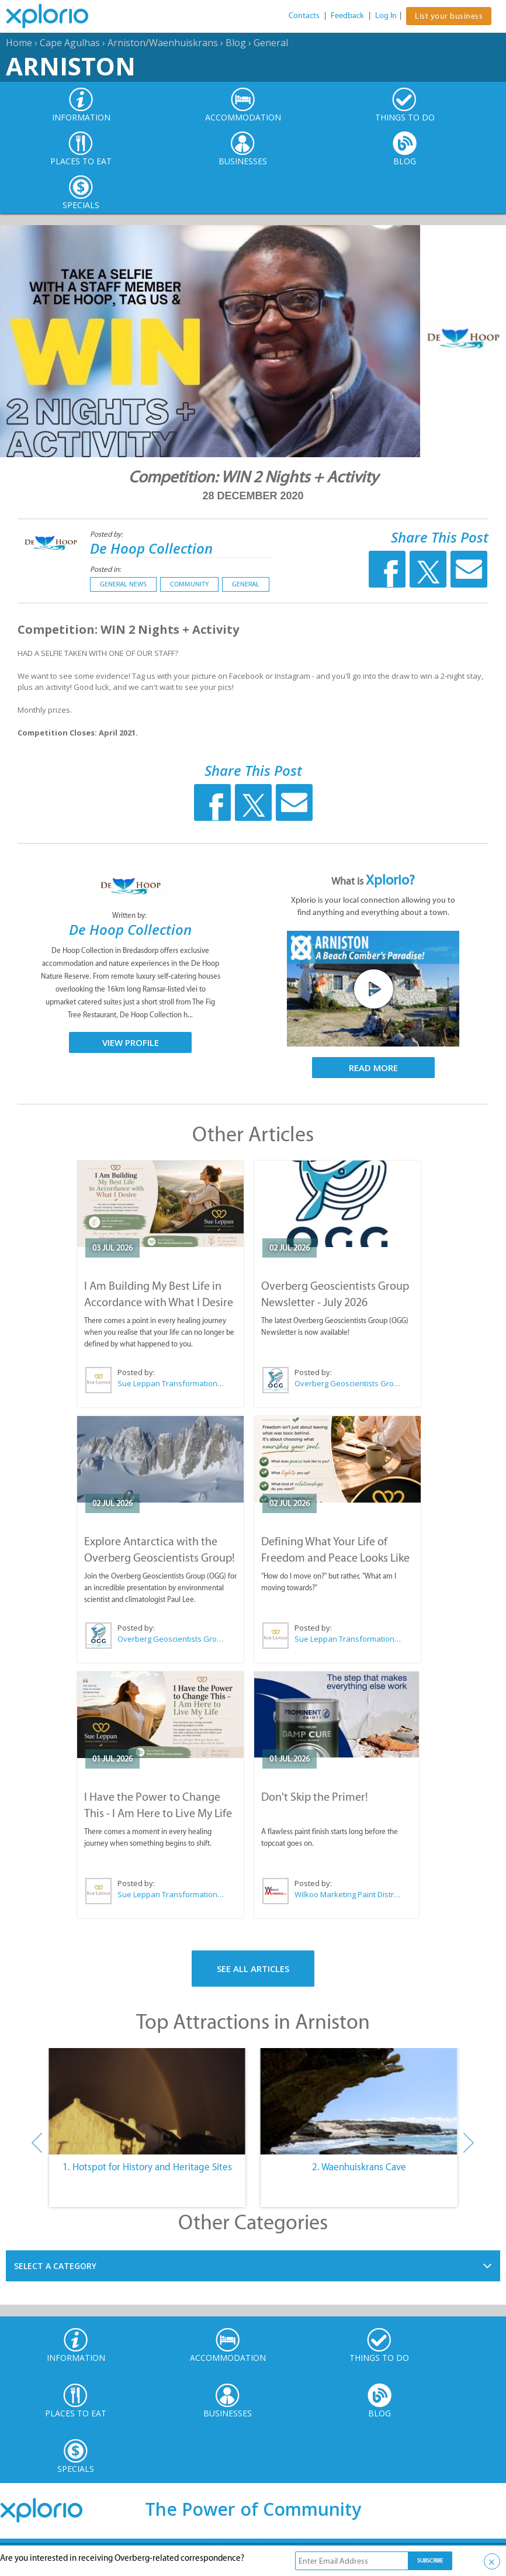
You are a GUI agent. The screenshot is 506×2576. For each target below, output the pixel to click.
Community (189, 584)
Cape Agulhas (70, 42)
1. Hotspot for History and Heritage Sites (147, 2167)
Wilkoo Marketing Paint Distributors (347, 1894)
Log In (386, 15)
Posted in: (105, 569)
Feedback (347, 15)
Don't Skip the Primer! (314, 1797)
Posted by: (107, 534)
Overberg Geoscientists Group (348, 1383)
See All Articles (253, 1968)
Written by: (130, 915)
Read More (373, 1067)
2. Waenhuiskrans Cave (359, 2167)
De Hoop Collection (151, 548)
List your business (449, 16)
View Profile (130, 1042)
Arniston (71, 65)
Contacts (304, 15)
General (271, 42)
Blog (236, 42)
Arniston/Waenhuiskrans (163, 42)
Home (19, 42)
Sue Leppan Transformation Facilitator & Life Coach (171, 1383)
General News (123, 584)
